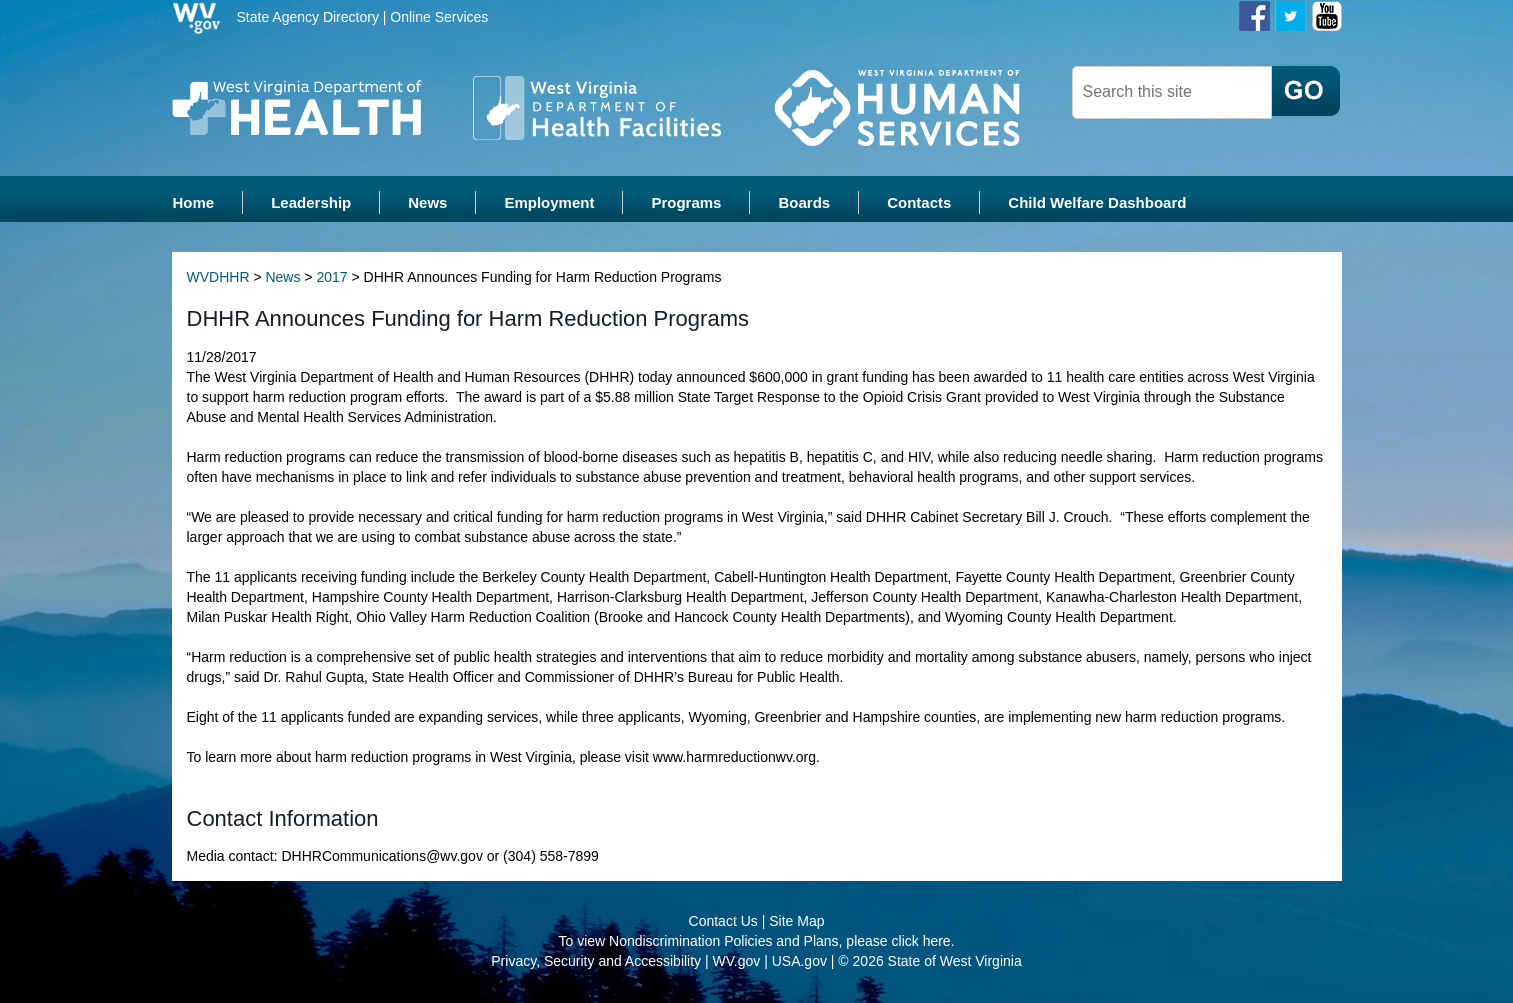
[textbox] (1172, 92)
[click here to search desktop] (1306, 91)
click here (921, 943)
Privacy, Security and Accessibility (596, 963)
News (282, 280)
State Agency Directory (308, 17)
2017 (331, 280)
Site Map (796, 923)
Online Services (439, 17)
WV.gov (737, 963)
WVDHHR (218, 280)
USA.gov (799, 963)
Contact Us (723, 923)
